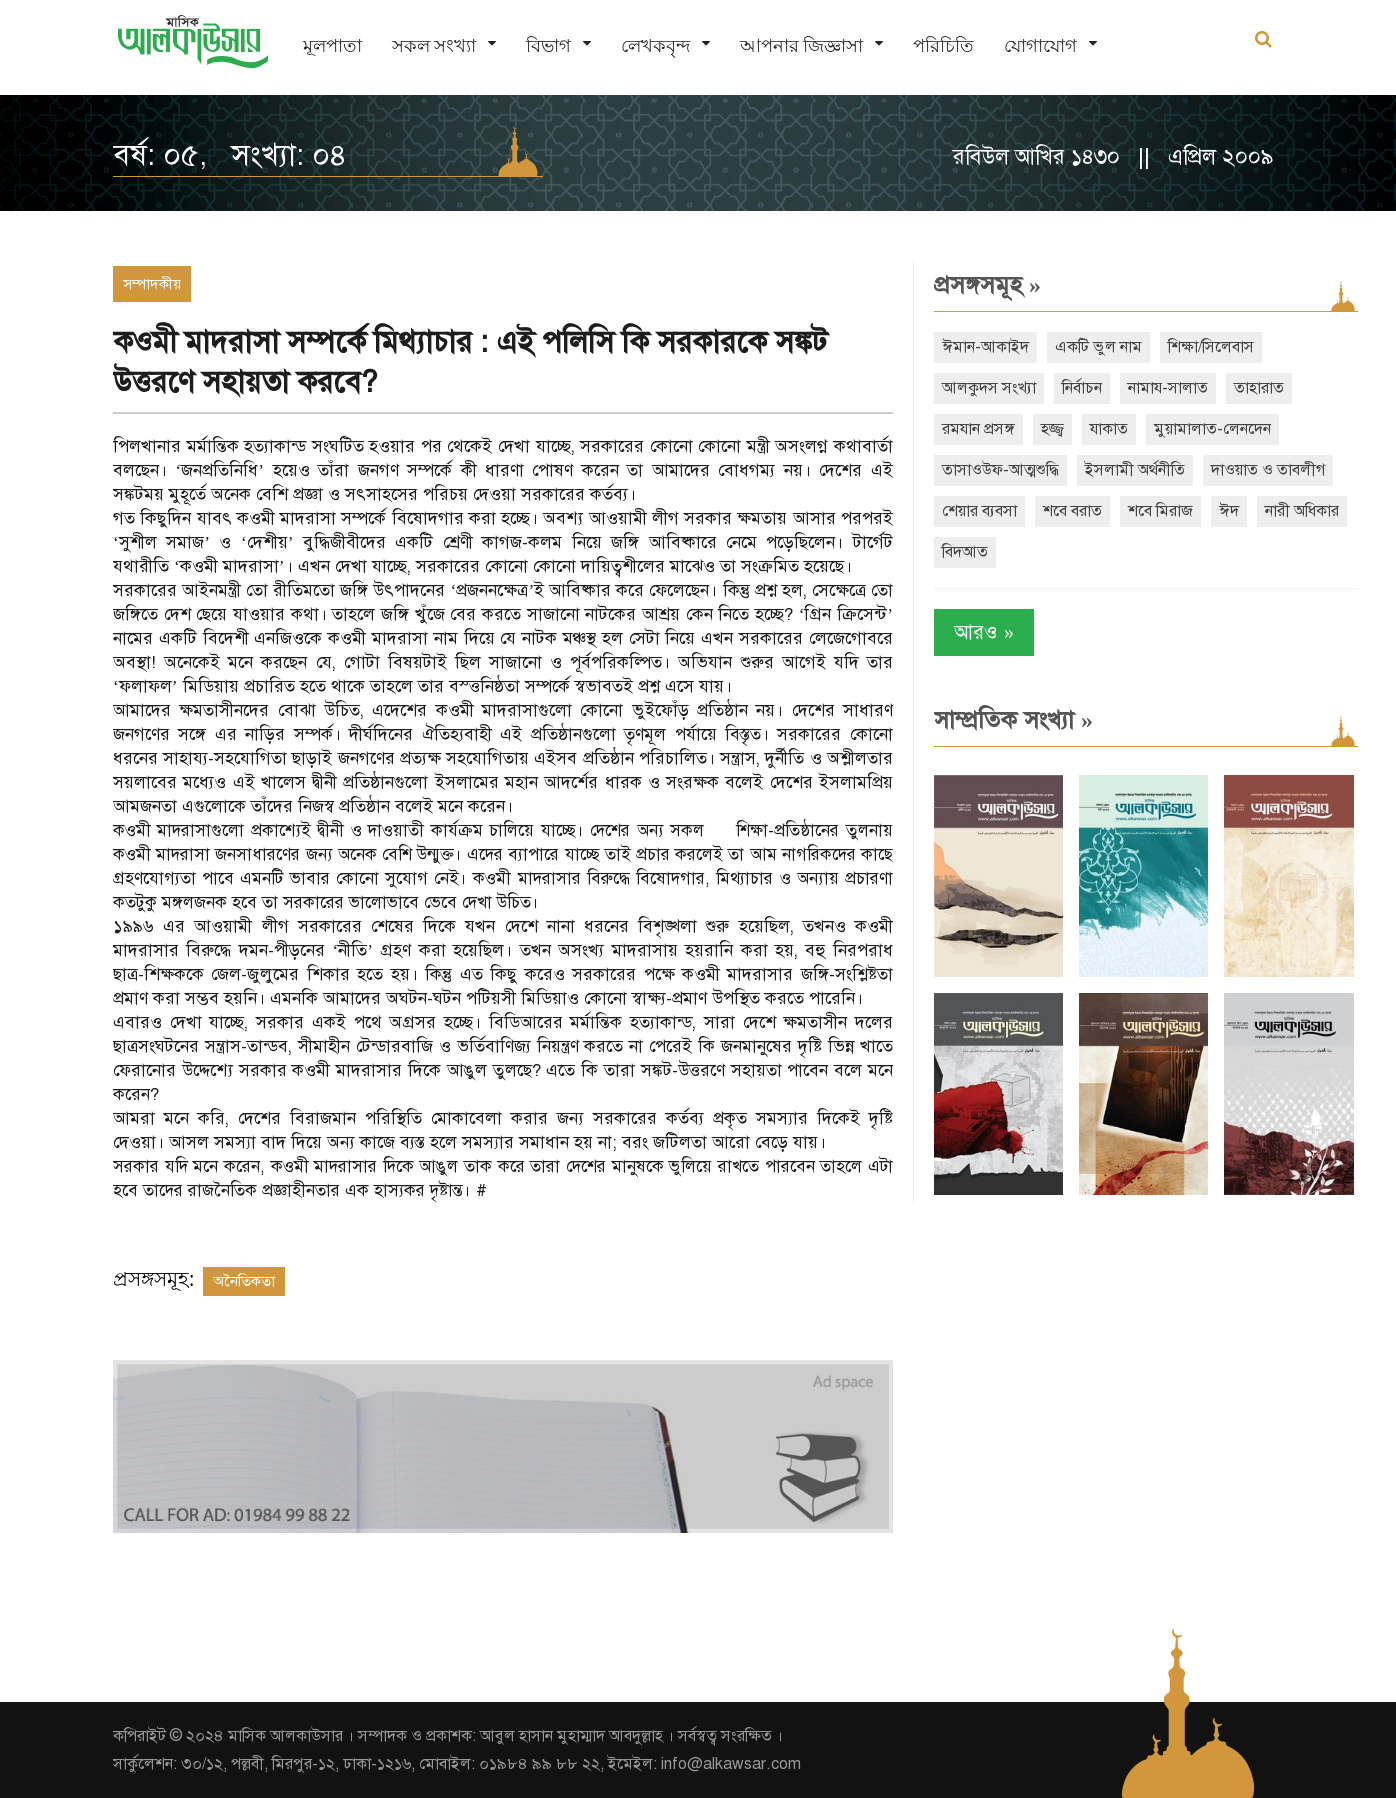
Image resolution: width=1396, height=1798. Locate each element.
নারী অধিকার (1302, 511)
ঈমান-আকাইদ (985, 347)
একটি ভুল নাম (1098, 347)
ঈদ (1229, 511)
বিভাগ (548, 45)
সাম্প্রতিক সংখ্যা (1013, 720)
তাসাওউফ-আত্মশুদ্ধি (1000, 470)
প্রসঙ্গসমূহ (987, 285)
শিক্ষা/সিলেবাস (1211, 347)
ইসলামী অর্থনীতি (1135, 470)
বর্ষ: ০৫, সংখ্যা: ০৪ (230, 155)
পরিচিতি (943, 45)
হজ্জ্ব (1052, 429)
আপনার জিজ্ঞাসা (801, 45)
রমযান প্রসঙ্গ (978, 429)
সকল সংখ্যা (434, 45)
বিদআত (965, 552)
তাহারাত (1259, 388)
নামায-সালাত (1168, 388)
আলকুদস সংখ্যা (989, 388)
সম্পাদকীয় (152, 284)
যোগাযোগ (1040, 45)
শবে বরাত (1072, 511)
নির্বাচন (1082, 388)
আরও (984, 632)
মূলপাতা (332, 45)
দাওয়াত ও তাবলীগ (1268, 470)
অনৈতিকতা (244, 1281)
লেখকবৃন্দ (655, 45)
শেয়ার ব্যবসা (979, 511)
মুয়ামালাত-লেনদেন (1212, 429)
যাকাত (1109, 429)
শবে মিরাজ (1160, 511)
